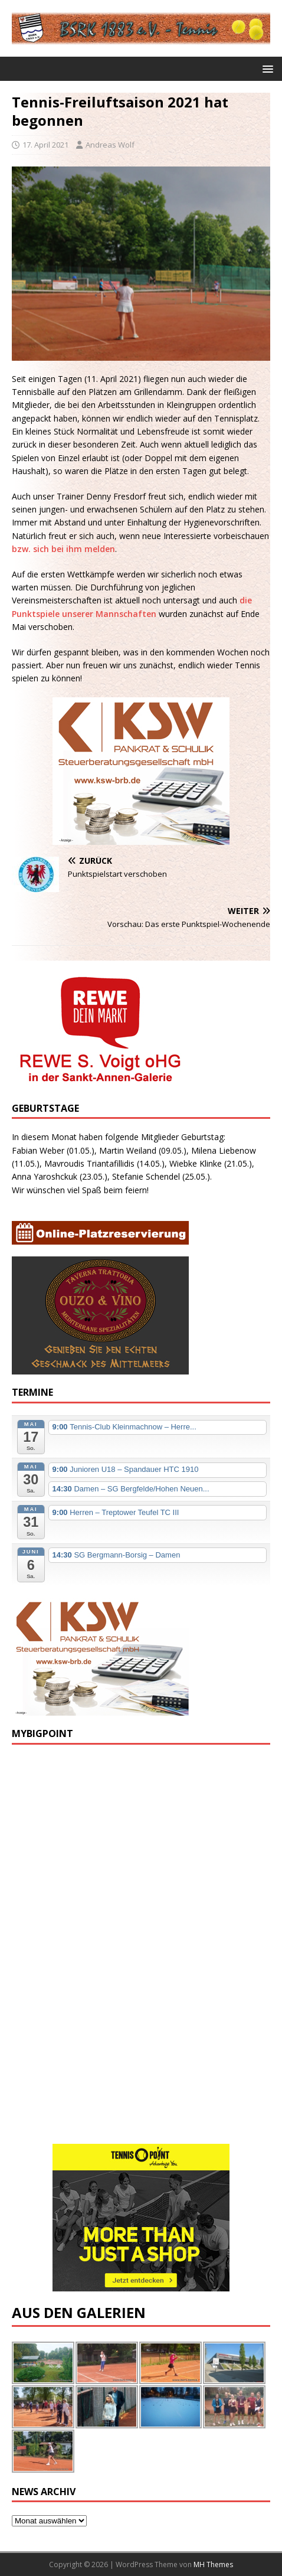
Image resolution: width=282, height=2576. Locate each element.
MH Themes (213, 2564)
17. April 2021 (45, 144)
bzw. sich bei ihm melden (63, 548)
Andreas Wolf (110, 144)
